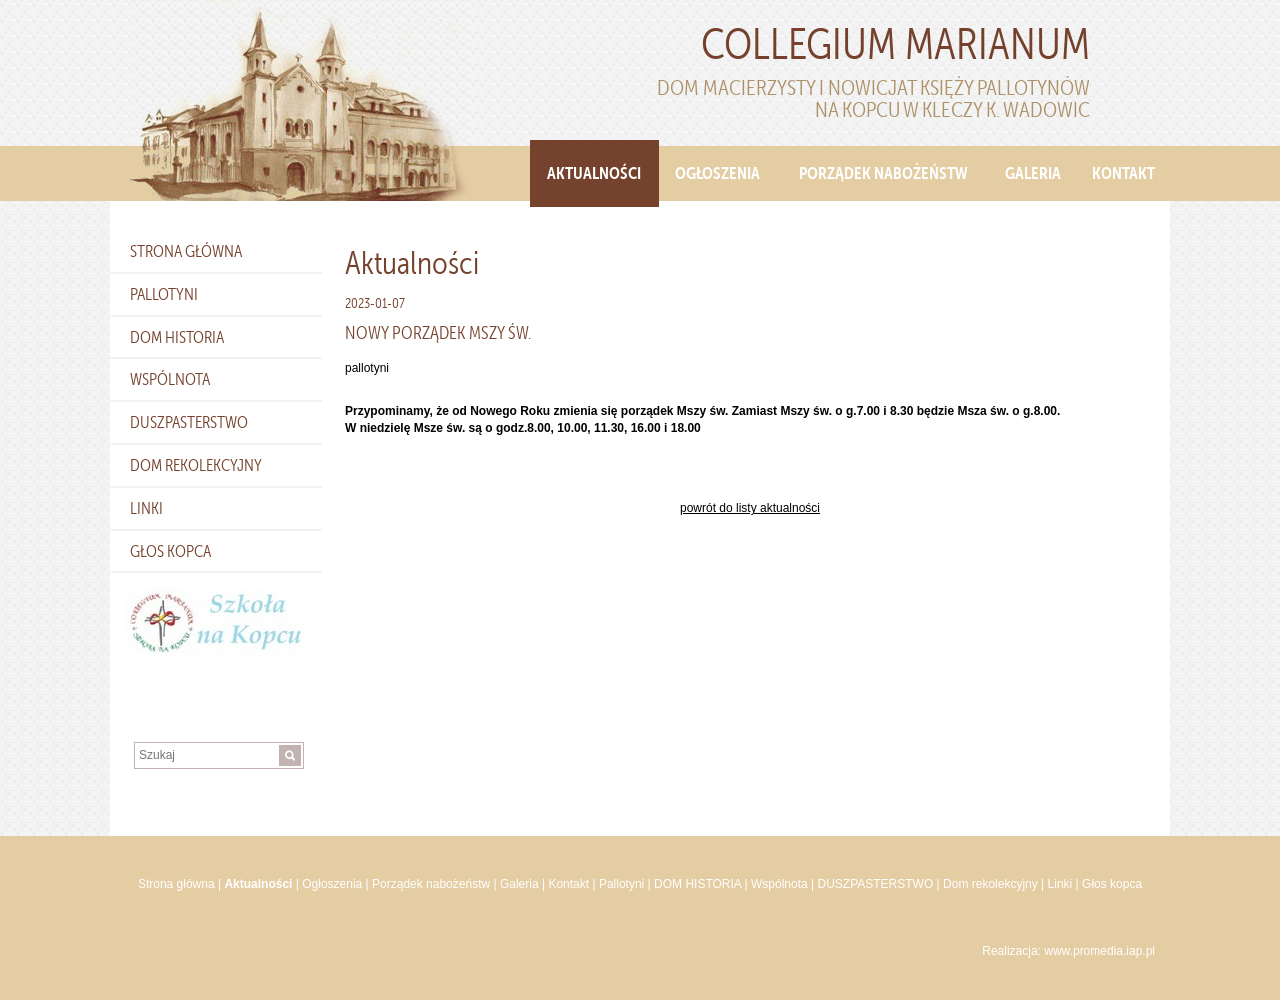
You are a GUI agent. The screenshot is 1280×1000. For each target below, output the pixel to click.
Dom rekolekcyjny (196, 465)
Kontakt (1123, 173)
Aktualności (594, 173)
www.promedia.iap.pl (1099, 951)
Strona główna (186, 251)
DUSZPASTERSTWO (189, 422)
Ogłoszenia (717, 173)
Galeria (1033, 173)
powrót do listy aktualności (750, 508)
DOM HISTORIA (177, 337)
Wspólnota (170, 379)
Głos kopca (170, 551)
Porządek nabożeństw (883, 173)
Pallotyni (164, 294)
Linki (146, 508)
